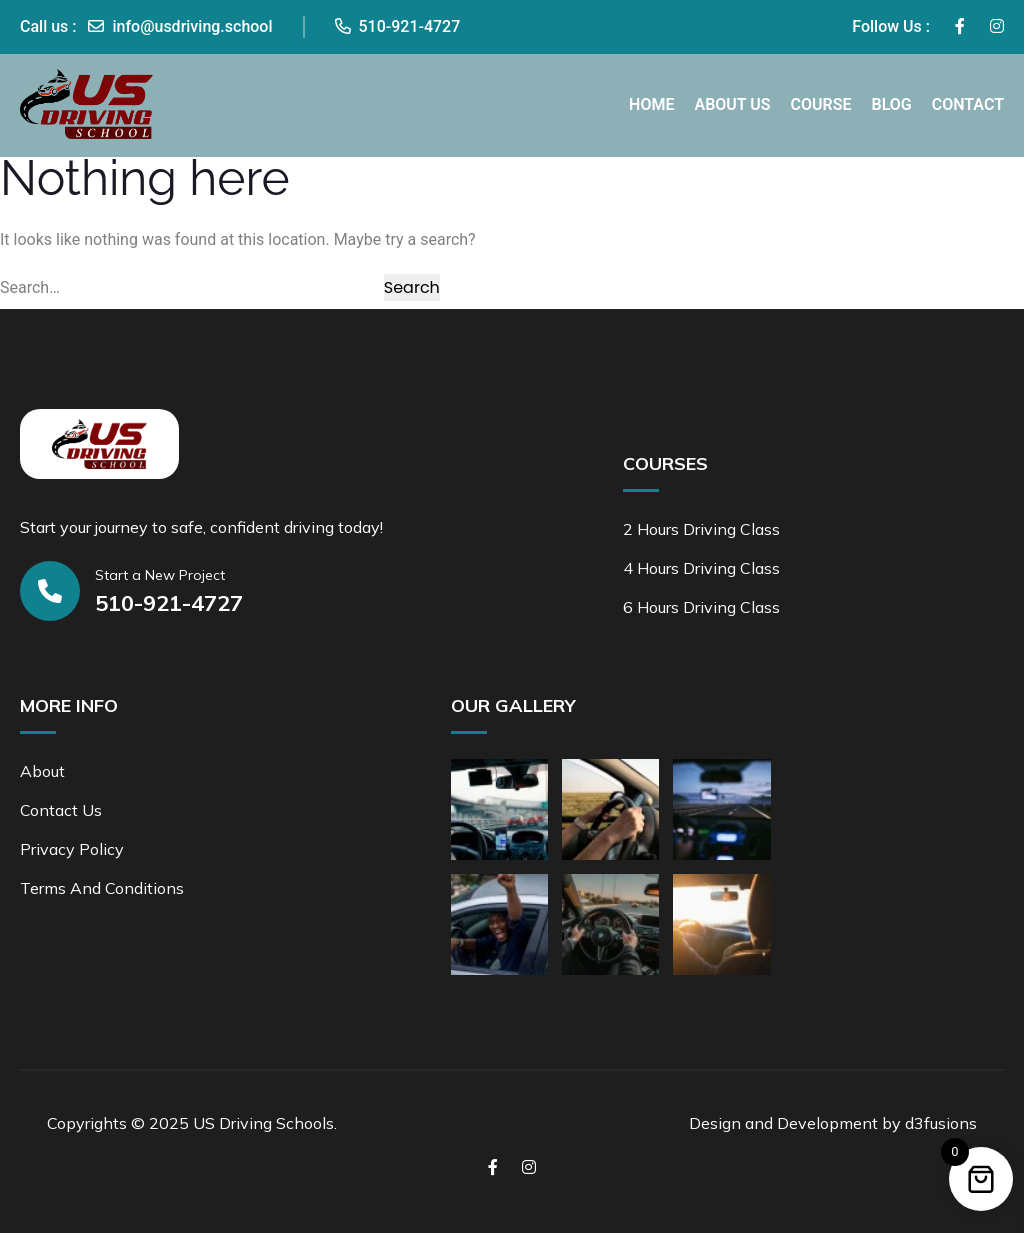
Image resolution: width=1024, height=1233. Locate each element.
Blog (891, 104)
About (42, 771)
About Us (732, 104)
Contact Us (61, 810)
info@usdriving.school (180, 26)
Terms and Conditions (102, 888)
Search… (30, 287)
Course (821, 104)
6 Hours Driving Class (701, 607)
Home (651, 104)
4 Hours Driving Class (701, 568)
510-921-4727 (398, 26)
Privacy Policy (72, 849)
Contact (968, 104)
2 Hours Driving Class (701, 529)
